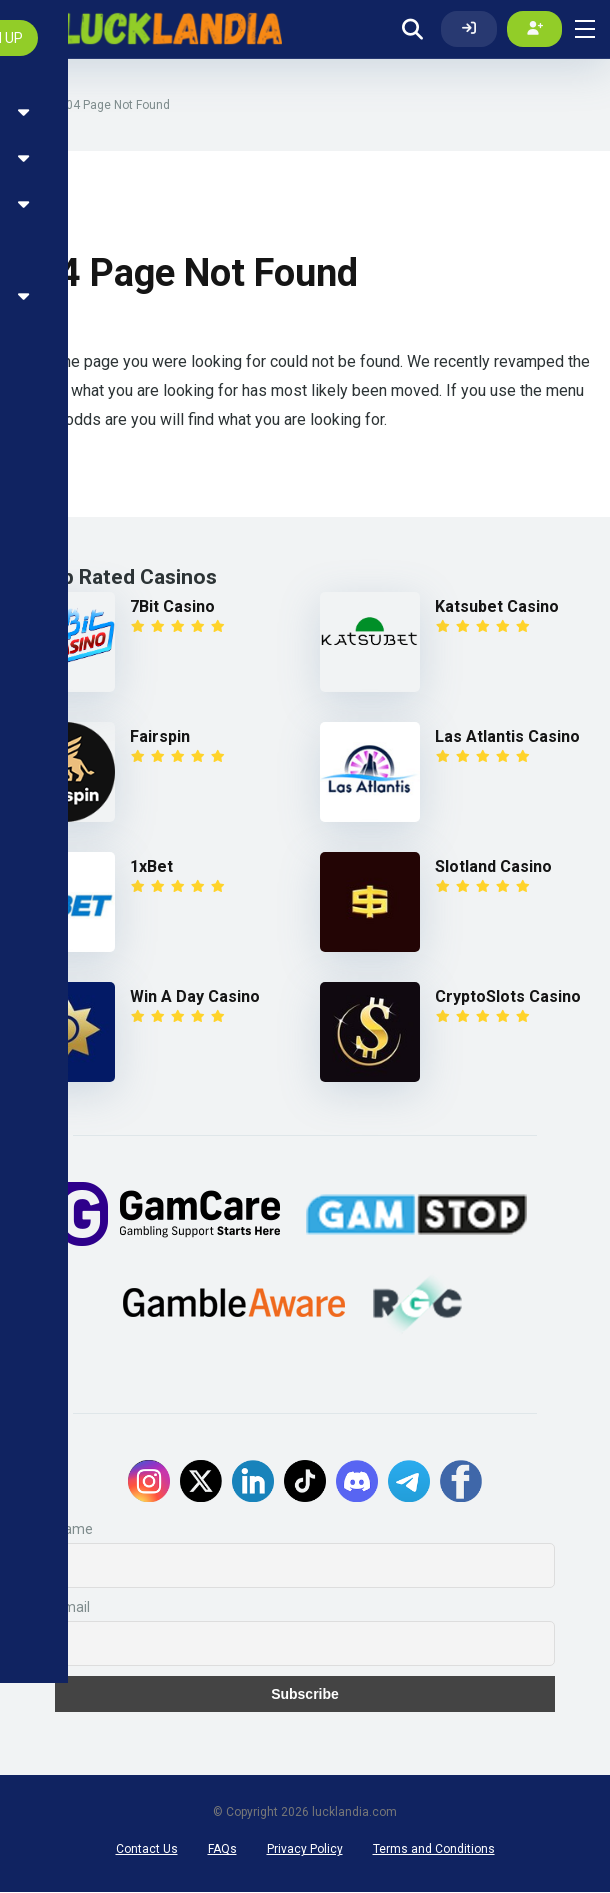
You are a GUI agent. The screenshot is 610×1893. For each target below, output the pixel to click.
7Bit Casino (172, 607)
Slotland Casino (493, 867)
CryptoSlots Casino (508, 997)
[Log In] (469, 29)
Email (72, 1608)
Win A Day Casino (195, 997)
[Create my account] (535, 29)
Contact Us (147, 1850)
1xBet (151, 867)
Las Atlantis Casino (507, 737)
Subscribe (305, 1695)
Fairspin (160, 737)
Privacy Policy (305, 1850)
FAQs (222, 1850)
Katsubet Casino (497, 607)
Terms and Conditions (434, 1850)
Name (74, 1530)
